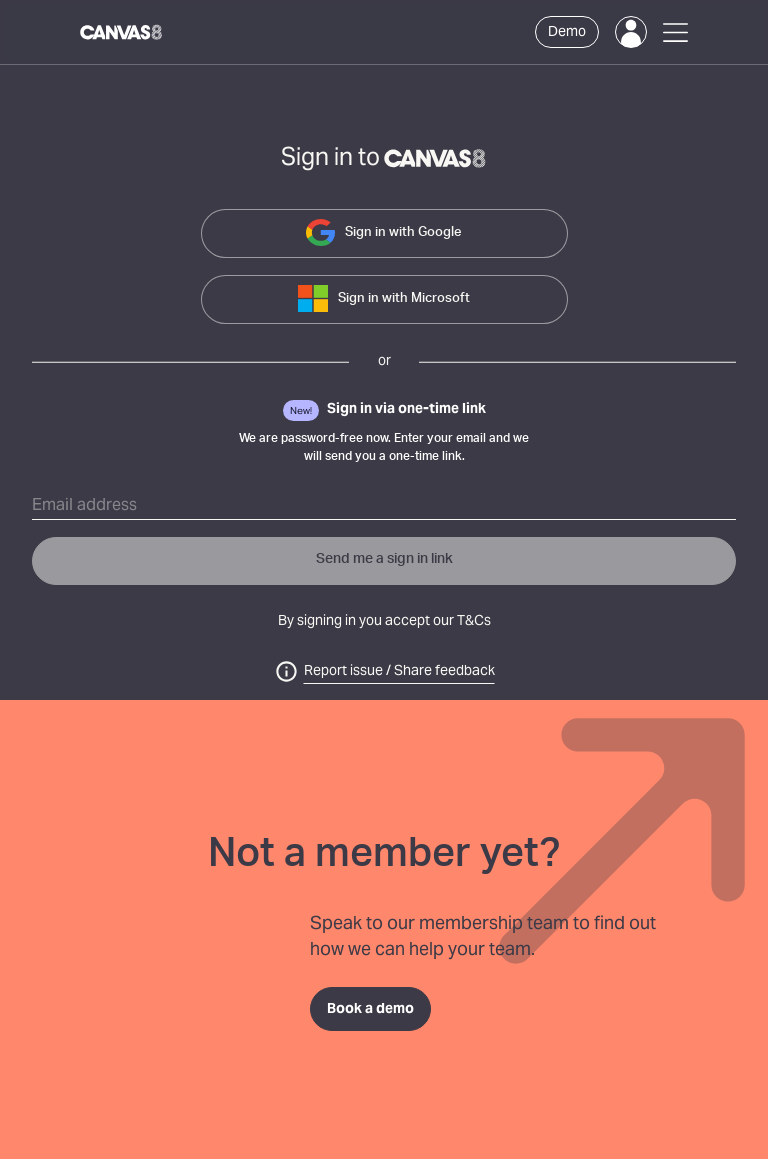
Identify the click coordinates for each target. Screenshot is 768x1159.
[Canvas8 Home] (122, 32)
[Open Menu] (675, 32)
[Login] (631, 32)
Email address (84, 506)
